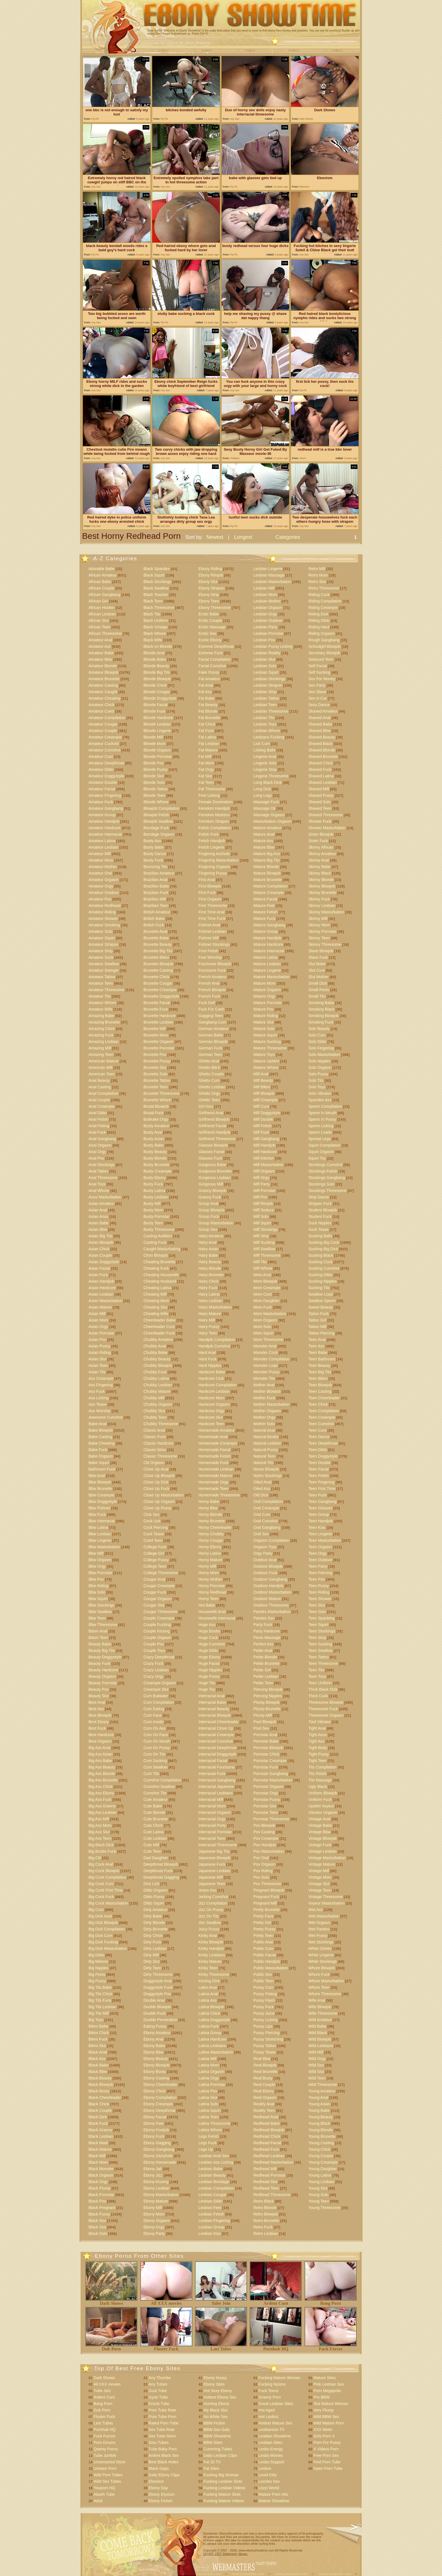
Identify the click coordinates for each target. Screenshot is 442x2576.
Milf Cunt (261, 1106)
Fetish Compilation (214, 828)
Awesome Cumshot (106, 1417)
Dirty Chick (153, 1935)
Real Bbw (261, 2058)
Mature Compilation (270, 886)
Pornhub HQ (276, 2347)
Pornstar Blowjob (268, 1747)
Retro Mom (318, 575)
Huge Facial (209, 1663)
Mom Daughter (266, 1300)
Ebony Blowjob (156, 2065)
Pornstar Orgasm (268, 1786)
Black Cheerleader (105, 2097)
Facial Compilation (214, 659)
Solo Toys (316, 1087)
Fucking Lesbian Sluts (223, 2481)
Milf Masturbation (268, 1164)
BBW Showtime (217, 2436)
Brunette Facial (156, 1002)
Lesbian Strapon (267, 685)
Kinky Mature (210, 1961)
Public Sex (262, 1974)
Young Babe (319, 2110)
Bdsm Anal (98, 1631)
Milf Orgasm (264, 1171)
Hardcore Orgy (211, 1411)
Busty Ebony (154, 1177)
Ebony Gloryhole (158, 2156)
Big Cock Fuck (101, 1896)
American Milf (100, 1067)
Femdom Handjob (214, 808)
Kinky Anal (207, 1935)
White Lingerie (321, 1955)
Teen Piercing (320, 1572)
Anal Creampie (102, 1106)
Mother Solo (264, 1424)
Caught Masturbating (161, 1249)
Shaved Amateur (323, 711)
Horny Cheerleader (215, 1527)
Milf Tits (260, 1262)
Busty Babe (153, 1145)
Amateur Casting (103, 685)
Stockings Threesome (327, 1190)
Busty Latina (154, 1190)
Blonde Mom (154, 743)
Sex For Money (321, 679)
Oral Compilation (268, 1501)
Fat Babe (206, 698)
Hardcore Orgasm (214, 1404)
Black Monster (101, 2168)
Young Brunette (321, 2136)
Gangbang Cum (212, 1022)
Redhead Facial (267, 2143)
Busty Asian (153, 1138)
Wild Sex (316, 2065)
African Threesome (105, 633)
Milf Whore (262, 1268)
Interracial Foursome (216, 1767)
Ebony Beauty (155, 2058)
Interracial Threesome (217, 1845)
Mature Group (265, 931)
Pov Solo (261, 1877)
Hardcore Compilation (217, 1385)
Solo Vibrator (319, 1093)
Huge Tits (206, 1683)
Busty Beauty (155, 1151)
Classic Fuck (154, 1436)
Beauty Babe (100, 1644)
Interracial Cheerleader (218, 1721)
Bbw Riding (99, 1585)
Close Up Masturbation (163, 1495)
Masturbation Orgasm (272, 821)
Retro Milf (316, 568)
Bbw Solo (97, 1592)
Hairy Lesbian (210, 1300)
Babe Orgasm (101, 1456)
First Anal (206, 879)
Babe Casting (100, 1436)
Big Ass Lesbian (103, 1812)
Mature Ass (263, 840)
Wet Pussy (317, 1935)
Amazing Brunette (104, 1022)
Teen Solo (317, 1611)
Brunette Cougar (158, 983)
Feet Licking (209, 795)
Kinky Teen (208, 1968)
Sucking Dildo (320, 1275)
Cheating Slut (155, 1307)
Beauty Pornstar (103, 1683)
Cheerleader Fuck (159, 1333)
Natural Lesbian (267, 1443)
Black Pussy (99, 2214)
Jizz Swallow (209, 1922)
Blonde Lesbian (157, 724)
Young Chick (319, 2149)
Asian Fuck (98, 1275)
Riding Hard (318, 627)
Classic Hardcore (158, 1443)
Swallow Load (320, 1294)
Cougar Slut (153, 1605)
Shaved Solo (319, 802)
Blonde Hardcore (158, 717)
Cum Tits (151, 1773)
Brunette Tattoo (156, 1080)
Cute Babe (152, 1806)
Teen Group (318, 1514)
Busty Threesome (158, 1229)
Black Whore (154, 633)
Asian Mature (100, 1307)
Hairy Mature (209, 1313)
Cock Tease (153, 1534)
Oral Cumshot (265, 1521)
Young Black (319, 2123)
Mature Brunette (267, 879)
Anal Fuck (97, 1132)
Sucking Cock (320, 1262)
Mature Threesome (270, 1048)
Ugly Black (317, 1786)
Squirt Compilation (324, 1145)
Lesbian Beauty (212, 2175)
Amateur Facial (102, 789)
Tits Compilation (322, 1767)
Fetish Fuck (208, 834)
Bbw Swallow (100, 1611)
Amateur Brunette (104, 679)
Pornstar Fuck (265, 1767)
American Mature (104, 1061)
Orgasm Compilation (271, 1540)
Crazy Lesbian (156, 1670)
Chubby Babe (155, 1352)
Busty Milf (152, 1203)
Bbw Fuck (97, 1514)
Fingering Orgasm (214, 866)
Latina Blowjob (211, 2007)
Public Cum (263, 1948)
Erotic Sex (207, 633)
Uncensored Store (109, 2462)
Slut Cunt (316, 970)
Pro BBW (321, 2397)
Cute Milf (151, 1845)
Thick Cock (318, 1696)
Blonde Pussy (155, 769)
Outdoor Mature (267, 1598)
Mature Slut (263, 1022)
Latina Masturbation (215, 2052)
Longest (243, 537)
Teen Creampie (321, 1417)
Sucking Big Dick (323, 1249)
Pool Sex (261, 1728)
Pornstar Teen (265, 1812)
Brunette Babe (156, 938)
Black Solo (98, 2233)
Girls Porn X (324, 2436)
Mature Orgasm (267, 989)
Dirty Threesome (158, 1974)
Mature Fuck (264, 918)
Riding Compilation (325, 601)
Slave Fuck (318, 957)
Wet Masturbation (323, 1916)
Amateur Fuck (101, 802)
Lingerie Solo (265, 763)
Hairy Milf (206, 1320)
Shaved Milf (318, 789)
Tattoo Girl (317, 1320)
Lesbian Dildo (210, 2201)
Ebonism (156, 2481)
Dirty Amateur (155, 1909)
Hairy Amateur (211, 1236)
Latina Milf (207, 2058)
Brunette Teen (155, 1087)
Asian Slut (97, 1359)
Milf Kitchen (263, 1158)
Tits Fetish (317, 1773)
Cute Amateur (155, 1799)
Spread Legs (319, 1138)
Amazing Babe (101, 1015)
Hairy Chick (208, 1281)
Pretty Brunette (266, 1909)
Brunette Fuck (155, 1009)
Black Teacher (155, 594)
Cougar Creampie (159, 1585)
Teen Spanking (321, 1618)
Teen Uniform (320, 1683)
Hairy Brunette (211, 1275)
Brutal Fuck (153, 1113)
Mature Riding (265, 1015)
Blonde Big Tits (156, 672)
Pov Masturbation (268, 1851)
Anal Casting (100, 1087)
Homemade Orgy (213, 1482)
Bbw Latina (98, 1527)
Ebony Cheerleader (160, 2084)
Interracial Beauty (213, 1709)
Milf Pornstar (264, 1190)
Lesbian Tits (264, 717)
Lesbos (264, 2468)
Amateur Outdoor (104, 892)
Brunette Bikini (156, 957)
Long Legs (262, 795)
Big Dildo (96, 1955)
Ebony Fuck (153, 2136)
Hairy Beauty (209, 1262)
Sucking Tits (319, 1287)
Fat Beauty (208, 704)
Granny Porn (269, 2397)
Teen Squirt (318, 1624)
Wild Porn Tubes (108, 2475)
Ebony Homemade (159, 2162)
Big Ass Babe (100, 1760)
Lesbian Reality (266, 653)
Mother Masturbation (271, 1404)
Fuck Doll (206, 1002)
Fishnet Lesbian (212, 931)
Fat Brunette (209, 717)
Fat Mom (206, 763)
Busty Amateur (156, 1126)
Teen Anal (317, 1339)
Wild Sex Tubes (107, 2481)
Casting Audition (157, 1236)
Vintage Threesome (325, 1896)
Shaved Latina (321, 776)
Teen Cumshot (321, 1424)
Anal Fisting (99, 1126)
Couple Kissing (156, 1631)
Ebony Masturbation (161, 2194)
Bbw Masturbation (104, 1547)
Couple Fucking (157, 1624)
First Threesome (212, 905)
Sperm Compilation (325, 1106)
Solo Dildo (317, 1041)
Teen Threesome (323, 1663)
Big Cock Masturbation (108, 1903)
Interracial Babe (212, 1702)
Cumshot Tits (155, 1793)
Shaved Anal (319, 717)
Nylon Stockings (267, 1475)
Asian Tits (97, 1372)
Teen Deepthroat (323, 1443)
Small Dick (317, 983)
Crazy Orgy (153, 1676)
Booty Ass (152, 840)
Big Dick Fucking (103, 1942)
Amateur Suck (101, 957)
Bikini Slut (97, 2045)
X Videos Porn (326, 2449)
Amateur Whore (102, 1002)
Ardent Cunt (276, 2301)
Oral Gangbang (266, 1527)
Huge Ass (206, 1624)
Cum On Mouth (156, 1741)
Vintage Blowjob (322, 1838)
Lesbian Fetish (211, 2214)
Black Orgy (98, 2181)
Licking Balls (264, 750)
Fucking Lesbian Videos (224, 2488)
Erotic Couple (210, 620)
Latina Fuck (208, 2026)
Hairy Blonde (209, 1268)
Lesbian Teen (265, 704)
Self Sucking (319, 672)
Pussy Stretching (268, 2039)
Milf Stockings (265, 1229)
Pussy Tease (264, 2052)
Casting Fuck (155, 1242)
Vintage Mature (321, 1864)
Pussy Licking (265, 2019)
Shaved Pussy (321, 795)
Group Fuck (208, 1216)
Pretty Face (263, 1916)
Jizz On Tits (208, 1916)
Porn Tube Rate (162, 2410)
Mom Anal (262, 1275)
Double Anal (154, 2000)
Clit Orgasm (153, 1462)
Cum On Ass (154, 1728)
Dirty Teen (152, 1968)
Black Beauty (100, 2078)
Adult (98, 2501)
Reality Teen (264, 2110)
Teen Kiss (317, 1527)
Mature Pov (263, 1009)
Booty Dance (154, 853)
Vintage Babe (320, 1825)
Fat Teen (206, 782)
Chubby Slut (154, 1411)
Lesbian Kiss (209, 2233)
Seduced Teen (320, 659)
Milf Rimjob (263, 1203)
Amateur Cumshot (104, 750)
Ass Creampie (101, 1378)
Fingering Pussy (212, 873)
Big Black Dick (101, 1845)
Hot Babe (206, 1605)
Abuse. (243, 2553)
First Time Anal (211, 912)
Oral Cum (261, 1514)
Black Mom (98, 2162)
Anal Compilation (103, 1093)
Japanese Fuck (211, 1864)
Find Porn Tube (327, 2462)
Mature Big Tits (266, 860)
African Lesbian (102, 614)
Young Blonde (320, 2130)
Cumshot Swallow (159, 1786)
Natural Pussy (265, 1449)
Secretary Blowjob (324, 653)
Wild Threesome (322, 2084)
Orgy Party (262, 1553)
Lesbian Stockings (269, 679)
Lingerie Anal (264, 756)
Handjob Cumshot (214, 1346)
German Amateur (213, 1028)
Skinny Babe (319, 866)
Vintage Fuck (319, 1845)
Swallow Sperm (321, 1300)
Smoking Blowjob (323, 1015)
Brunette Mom (155, 1035)
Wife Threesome (322, 2013)
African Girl (98, 601)
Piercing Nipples (267, 1696)
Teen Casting (320, 1391)
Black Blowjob (101, 2084)
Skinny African (320, 847)
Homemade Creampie (217, 1443)
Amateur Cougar (103, 724)
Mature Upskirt (266, 1061)
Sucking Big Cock (323, 1242)
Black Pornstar (101, 2194)
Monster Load (265, 1365)
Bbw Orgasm (100, 1560)
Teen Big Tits (319, 1372)
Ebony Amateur (157, 2032)
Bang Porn (331, 2301)
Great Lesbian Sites (275, 2403)
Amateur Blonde (103, 666)
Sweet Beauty (320, 1307)
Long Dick (262, 789)
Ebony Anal (153, 2039)
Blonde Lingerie (157, 730)
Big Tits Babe (100, 1987)
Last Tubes (221, 2347)
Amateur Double (103, 782)
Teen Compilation (323, 1411)
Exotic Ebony (210, 640)
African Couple (101, 588)
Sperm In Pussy (322, 1119)
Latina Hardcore (212, 2039)
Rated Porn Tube (163, 2423)
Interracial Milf (210, 1799)
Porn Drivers (105, 2442)
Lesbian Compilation (216, 2188)
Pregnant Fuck (266, 1896)
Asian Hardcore (102, 1287)
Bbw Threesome (103, 1624)
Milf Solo (261, 1216)
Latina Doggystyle (214, 2019)
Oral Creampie (266, 1508)
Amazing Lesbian (104, 1041)
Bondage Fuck (156, 828)
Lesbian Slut (264, 659)
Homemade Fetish (214, 1456)
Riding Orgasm (321, 633)
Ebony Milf (152, 2207)
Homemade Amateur (216, 1430)
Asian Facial (99, 1268)
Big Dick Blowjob (103, 1922)
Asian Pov (97, 1339)
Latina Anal (208, 1994)
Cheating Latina (157, 1287)
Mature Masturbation (271, 977)
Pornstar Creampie (270, 1760)
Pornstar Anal (265, 1734)
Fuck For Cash (211, 1009)
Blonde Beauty (156, 666)
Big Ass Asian (100, 1754)
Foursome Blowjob (214, 964)
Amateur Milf (100, 853)
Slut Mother (318, 977)
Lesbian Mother (267, 601)
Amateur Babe (101, 653)
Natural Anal (264, 1430)
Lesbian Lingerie (267, 568)
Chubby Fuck (155, 1372)
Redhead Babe (266, 2123)
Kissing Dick (209, 1981)
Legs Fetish (208, 2136)
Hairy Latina (209, 1294)
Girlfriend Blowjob (213, 1119)
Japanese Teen (211, 1883)
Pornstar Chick (266, 1754)
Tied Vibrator (319, 1721)
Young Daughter (322, 2168)
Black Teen (153, 601)
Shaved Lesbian (322, 782)
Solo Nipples (319, 1061)
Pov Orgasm (264, 1864)
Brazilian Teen (155, 905)
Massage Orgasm (268, 815)
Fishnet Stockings (214, 944)
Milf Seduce (263, 1210)
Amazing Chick (102, 1028)
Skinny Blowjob (321, 886)
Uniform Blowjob (322, 1793)
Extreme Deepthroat (216, 646)
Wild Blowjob (319, 2039)
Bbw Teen (97, 1618)
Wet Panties (319, 1929)
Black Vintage (155, 627)
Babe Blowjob (101, 1430)
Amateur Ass (100, 646)
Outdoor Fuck (265, 1572)
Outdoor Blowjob (268, 1566)
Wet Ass (315, 1909)
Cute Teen (152, 1851)
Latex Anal (207, 1987)
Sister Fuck (318, 840)
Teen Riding (318, 1592)
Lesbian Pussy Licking (273, 646)
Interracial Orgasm (214, 1812)
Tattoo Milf (317, 1326)
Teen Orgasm (320, 1547)
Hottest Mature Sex (275, 2423)
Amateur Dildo (101, 769)
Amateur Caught (103, 691)
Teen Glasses (320, 1508)
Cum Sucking (155, 1760)
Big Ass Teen (100, 1838)
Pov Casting (264, 1832)
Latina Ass (207, 2000)
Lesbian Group (211, 2227)
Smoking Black (321, 1009)
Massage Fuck (266, 802)
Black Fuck (98, 2123)
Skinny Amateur (322, 853)
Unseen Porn (105, 2468)
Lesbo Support (271, 2462)
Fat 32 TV (212, 2462)
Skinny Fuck (319, 899)
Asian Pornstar (101, 1333)
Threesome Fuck (323, 1709)
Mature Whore (266, 1067)
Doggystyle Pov (157, 1994)
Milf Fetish (262, 1126)
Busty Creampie (157, 1171)
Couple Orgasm (157, 1637)
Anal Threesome (103, 1177)
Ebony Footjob (156, 2130)
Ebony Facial (154, 2117)
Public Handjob (266, 1961)
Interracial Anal (211, 1696)
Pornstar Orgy (265, 1793)
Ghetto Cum (209, 1080)
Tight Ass (316, 1741)
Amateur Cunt (101, 756)
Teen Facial (318, 1469)
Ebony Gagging (157, 2143)
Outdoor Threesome (271, 1605)
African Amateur (103, 575)
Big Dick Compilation (107, 1929)
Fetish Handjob (211, 840)
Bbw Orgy (97, 1566)
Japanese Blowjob (214, 1858)
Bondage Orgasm (158, 834)
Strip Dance (318, 1197)
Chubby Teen (155, 1417)
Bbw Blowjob (100, 1482)
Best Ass (96, 1709)
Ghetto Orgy (209, 1093)
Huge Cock (208, 1637)
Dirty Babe (152, 1916)
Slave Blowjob (320, 951)
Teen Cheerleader (324, 1398)
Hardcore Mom (211, 1398)
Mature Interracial (268, 951)
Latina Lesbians (212, 2045)
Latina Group (209, 2032)
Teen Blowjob (320, 1385)
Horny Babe (208, 1501)
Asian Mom (98, 1320)
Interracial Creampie (216, 1734)
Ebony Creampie (158, 2104)
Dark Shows (111, 2301)
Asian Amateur (101, 1203)
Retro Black (263, 2201)
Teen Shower (320, 1598)
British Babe (154, 918)
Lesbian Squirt (266, 672)
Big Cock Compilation (107, 1877)
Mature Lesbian (267, 964)
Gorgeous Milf (210, 1184)
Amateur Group (102, 815)
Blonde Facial (155, 704)
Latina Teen (208, 2117)
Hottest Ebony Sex (220, 2397)
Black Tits (151, 614)
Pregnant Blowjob (268, 1890)
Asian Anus (98, 1216)
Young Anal (318, 2097)
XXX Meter (323, 2429)
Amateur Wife (100, 1009)
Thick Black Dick (322, 1689)
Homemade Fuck (213, 1462)
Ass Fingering (101, 1385)
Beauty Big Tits (102, 1650)
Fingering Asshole (214, 853)
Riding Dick (318, 614)
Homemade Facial (214, 1449)
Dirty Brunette (155, 1929)
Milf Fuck (261, 1132)
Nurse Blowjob (266, 1469)
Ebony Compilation (160, 2097)
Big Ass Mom (100, 1825)
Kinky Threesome (213, 1974)
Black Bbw (98, 2071)
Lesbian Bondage (213, 2181)
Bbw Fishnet (99, 1508)
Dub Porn (111, 2347)
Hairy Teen (207, 1333)
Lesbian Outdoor (268, 620)
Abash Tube (104, 2494)
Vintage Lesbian (322, 1851)
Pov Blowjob (264, 1825)
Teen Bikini (318, 1378)
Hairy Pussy (209, 1326)
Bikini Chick (99, 2032)
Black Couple (100, 2110)
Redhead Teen (266, 2188)
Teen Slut (316, 1605)
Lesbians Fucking (268, 737)
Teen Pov (316, 1579)
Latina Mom (208, 2065)
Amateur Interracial (105, 834)
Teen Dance (319, 1436)
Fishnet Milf (208, 938)
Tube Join (221, 2301)
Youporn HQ (104, 2488)
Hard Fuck (207, 1359)
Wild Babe (317, 2026)
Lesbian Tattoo (266, 698)
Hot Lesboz (268, 2416)
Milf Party (261, 1184)
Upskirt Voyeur (321, 1806)
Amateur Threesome (106, 989)
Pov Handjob (264, 1845)
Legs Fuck (207, 2143)
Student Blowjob (322, 1210)
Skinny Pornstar (322, 931)
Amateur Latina (102, 840)
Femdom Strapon (213, 821)
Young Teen (318, 2201)
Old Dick (260, 1495)
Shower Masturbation (327, 828)
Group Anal (208, 1203)
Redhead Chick (266, 2136)
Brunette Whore (157, 1100)
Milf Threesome (266, 1255)
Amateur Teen (101, 983)
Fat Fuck (206, 730)
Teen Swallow (320, 1650)
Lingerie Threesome (270, 776)
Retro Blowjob (265, 2214)
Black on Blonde (157, 646)
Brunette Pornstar (158, 1048)
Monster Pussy (266, 1372)
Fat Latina (207, 737)
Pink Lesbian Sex (328, 2384)
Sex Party (317, 685)
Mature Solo (264, 1028)
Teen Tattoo (318, 1657)
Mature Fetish (265, 912)
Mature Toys (264, 1054)
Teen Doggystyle (323, 1456)
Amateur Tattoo (102, 977)
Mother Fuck (264, 1398)
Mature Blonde (266, 866)
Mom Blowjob (265, 1281)
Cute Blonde (154, 1812)
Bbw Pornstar (100, 1572)
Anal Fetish (98, 1119)
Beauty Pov (99, 1689)
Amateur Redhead (105, 905)
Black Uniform (155, 620)
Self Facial (317, 666)
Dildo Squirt (153, 1903)
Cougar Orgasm (157, 1598)
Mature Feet (264, 905)
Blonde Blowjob (157, 679)
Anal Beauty (99, 1080)
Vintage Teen (319, 1890)
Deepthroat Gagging (161, 1877)
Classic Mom (154, 1449)
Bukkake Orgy (155, 1119)
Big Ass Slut (99, 1832)
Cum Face (152, 1715)
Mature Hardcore (268, 944)
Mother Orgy (264, 1417)
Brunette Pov (154, 1054)
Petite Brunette (266, 1663)
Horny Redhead (212, 1592)
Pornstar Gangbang (270, 1773)
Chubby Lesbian (157, 1385)
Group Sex (207, 1229)
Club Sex (151, 1514)
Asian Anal (98, 1210)
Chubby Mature (157, 1391)
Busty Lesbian (155, 1197)
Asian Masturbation (105, 1300)
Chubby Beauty (157, 1359)
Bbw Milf (96, 1553)
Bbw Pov (96, 1579)
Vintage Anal (319, 1819)
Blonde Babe (154, 659)
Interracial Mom (212, 1806)
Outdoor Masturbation (272, 1592)
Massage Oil (264, 808)
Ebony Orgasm (156, 2220)
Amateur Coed (101, 711)
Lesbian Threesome (270, 711)
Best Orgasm (100, 1741)
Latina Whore (210, 2130)
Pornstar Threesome (271, 1819)
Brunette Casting (158, 970)
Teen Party (317, 1566)
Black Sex (97, 2220)
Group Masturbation (215, 1223)
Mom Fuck (262, 1307)
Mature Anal (264, 834)
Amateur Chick (101, 704)
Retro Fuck (263, 2227)
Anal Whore (99, 1190)
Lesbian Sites (270, 2442)
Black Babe (99, 2065)
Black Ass (97, 2058)
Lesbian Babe (210, 2168)
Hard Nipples (209, 1365)
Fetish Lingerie (211, 847)
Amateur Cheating (104, 698)
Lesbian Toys (264, 724)
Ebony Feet (153, 2123)
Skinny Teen (319, 938)
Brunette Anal (155, 931)
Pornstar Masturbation (272, 1780)
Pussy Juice (264, 2013)
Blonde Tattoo (155, 789)
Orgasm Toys (265, 1547)
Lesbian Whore (266, 730)
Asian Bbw (98, 1229)
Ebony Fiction (161, 2501)
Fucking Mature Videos (224, 2501)
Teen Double (319, 1462)
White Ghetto (320, 1948)
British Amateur (156, 912)
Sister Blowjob (320, 834)
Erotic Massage (212, 627)
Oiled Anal (262, 1482)
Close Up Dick (156, 1482)
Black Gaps (159, 2468)
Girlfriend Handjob (214, 1132)
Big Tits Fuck (100, 2000)
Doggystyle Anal (157, 1981)
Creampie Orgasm (159, 1683)
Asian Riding (100, 1352)
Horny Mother (210, 1579)
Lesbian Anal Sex (213, 2156)
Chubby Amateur (158, 1339)
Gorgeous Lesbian (214, 1177)
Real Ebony (263, 2091)
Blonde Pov (153, 763)
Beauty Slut (99, 1696)
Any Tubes (158, 2384)
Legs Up (205, 2149)
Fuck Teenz (268, 2390)
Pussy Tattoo (264, 2045)
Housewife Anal (212, 1611)
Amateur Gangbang (106, 808)
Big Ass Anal (100, 1747)
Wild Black (317, 2032)
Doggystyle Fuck (158, 1987)
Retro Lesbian (265, 2233)
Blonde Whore (156, 802)
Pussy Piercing (266, 2032)
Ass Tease (98, 1404)
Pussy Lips (263, 2026)
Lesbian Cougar (212, 2194)
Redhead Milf (265, 2168)
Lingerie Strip (265, 769)
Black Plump (100, 2188)
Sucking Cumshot (323, 1268)
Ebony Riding (210, 568)
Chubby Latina (156, 1378)
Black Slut (97, 2227)
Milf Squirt (262, 1223)
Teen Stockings (321, 1631)
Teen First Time (321, 1488)
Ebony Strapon (211, 588)
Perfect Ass (263, 1644)
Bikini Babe (98, 2026)
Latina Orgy (208, 2078)
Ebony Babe (154, 2045)
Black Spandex (156, 568)
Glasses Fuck (210, 1158)
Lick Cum (261, 743)
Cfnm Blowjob (155, 1255)
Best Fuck (97, 1728)
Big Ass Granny (102, 1806)
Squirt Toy (317, 1158)
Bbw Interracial (102, 1521)
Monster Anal (265, 1346)
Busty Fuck (153, 1184)
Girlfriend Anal (210, 1113)
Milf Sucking (264, 1242)
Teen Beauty (319, 1365)
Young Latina (319, 2175)
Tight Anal (317, 1728)
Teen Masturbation (324, 1540)
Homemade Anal (213, 1436)
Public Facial (264, 1955)
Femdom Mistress (214, 815)
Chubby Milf (153, 1398)
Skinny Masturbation (326, 912)
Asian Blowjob (101, 1242)
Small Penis (318, 989)
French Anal (209, 983)
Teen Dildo (317, 1449)
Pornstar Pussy (266, 1799)
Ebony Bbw (153, 2052)
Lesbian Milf (264, 588)
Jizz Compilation (212, 1903)
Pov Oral (261, 1858)
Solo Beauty (319, 1028)
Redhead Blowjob (268, 2130)
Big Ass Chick (101, 1786)
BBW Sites (213, 2442)
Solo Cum (317, 1035)
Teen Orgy (317, 1553)
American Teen (102, 1074)
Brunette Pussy (156, 1061)
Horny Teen (208, 1598)
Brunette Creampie (160, 989)
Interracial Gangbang (216, 1780)
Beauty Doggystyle (105, 1657)
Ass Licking (99, 1398)
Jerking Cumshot (213, 1896)
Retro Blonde (265, 2207)
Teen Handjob (320, 1521)
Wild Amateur (320, 2019)
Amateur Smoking (104, 925)
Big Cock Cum (101, 1883)
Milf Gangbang (266, 1138)
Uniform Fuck (320, 1799)
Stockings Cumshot (325, 1164)
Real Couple (264, 2084)
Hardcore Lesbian (214, 1391)
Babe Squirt (99, 1462)
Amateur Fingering (105, 795)
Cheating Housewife (161, 1275)
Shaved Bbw (319, 730)
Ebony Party (154, 2233)
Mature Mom (264, 983)
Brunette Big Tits (158, 951)
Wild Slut (316, 2071)
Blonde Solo (154, 782)
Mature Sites (324, 2377)
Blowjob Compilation (161, 808)
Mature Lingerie (267, 970)
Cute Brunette (155, 1819)
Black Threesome (158, 607)
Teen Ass (316, 1346)
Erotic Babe (208, 614)
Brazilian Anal (155, 879)
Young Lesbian (321, 2181)
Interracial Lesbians (215, 1793)
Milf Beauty (263, 1080)
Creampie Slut (156, 1689)
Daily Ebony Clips (164, 2475)
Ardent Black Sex (164, 2455)
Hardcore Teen (211, 1424)
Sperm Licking (320, 1126)
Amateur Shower (103, 918)
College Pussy (156, 1560)
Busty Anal (152, 1132)
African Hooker (102, 607)
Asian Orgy (98, 1326)
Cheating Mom (156, 1300)
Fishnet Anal (209, 925)
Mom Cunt (262, 1294)
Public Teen (263, 1981)
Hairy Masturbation (215, 1307)
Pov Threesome (267, 1883)
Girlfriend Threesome (216, 1138)
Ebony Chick (154, 2091)
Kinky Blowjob (210, 1942)
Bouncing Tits (155, 866)
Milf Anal (260, 1074)
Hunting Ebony (216, 2403)
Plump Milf (262, 1715)
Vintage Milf (318, 1870)
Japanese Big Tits (214, 1851)
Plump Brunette (267, 1709)
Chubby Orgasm (157, 1404)
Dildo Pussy (153, 1896)
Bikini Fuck (98, 2039)
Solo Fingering (321, 1048)
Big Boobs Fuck (102, 1851)
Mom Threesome (268, 1339)
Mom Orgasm (265, 1320)
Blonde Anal (154, 653)
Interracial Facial (212, 1760)
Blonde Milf (153, 737)
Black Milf (97, 2156)
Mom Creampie (266, 1287)
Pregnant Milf (265, 1903)
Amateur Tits (100, 996)
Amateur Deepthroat (106, 763)
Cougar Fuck (154, 1592)
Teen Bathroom (321, 1359)
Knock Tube (159, 2403)
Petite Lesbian (266, 1676)
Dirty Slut (151, 1961)
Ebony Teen (208, 601)
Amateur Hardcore (105, 828)
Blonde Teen (154, 795)
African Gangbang (104, 594)
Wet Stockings (320, 1942)
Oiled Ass (261, 1488)
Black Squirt (154, 575)
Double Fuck (154, 2013)
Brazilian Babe (156, 886)
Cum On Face (155, 1734)
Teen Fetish (318, 1475)
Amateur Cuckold (104, 743)
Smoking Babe (321, 1002)
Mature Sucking (267, 1041)
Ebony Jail (152, 2168)
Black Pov (97, 2201)
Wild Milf (315, 2052)
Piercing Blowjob (268, 1689)
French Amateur (212, 977)
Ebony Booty (154, 2071)
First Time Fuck (212, 918)
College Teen (154, 1566)
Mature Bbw (264, 847)
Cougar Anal (154, 1579)
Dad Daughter (155, 1858)
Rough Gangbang (324, 640)
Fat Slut (205, 776)
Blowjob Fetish (156, 815)
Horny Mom (208, 1572)
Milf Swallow (264, 1249)
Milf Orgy (261, 1177)
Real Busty (263, 2078)
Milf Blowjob (264, 1093)
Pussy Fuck (263, 2007)
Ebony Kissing (156, 2181)
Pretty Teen (263, 1935)
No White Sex (216, 2416)
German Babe (210, 1035)
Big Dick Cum (100, 1935)
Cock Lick (152, 1521)
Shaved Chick (320, 763)
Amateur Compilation (107, 717)
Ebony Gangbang (158, 2149)
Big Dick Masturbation (108, 1948)
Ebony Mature (155, 2201)
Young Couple (320, 2156)
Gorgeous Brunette (215, 1171)
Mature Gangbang (269, 925)
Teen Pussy (318, 1585)
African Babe (100, 581)
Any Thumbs (160, 2377)
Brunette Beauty (157, 944)
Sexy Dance (319, 704)
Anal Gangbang (102, 1138)
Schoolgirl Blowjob (324, 646)
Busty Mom (153, 1210)
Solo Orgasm (320, 1067)
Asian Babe (99, 1223)
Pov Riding (263, 1870)
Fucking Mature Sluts (222, 2494)
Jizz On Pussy (211, 1909)
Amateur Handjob (104, 821)
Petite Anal (262, 1650)
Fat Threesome (211, 789)
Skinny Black (319, 873)
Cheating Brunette (159, 1262)
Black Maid (98, 2143)
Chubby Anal (154, 1346)
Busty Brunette (156, 1164)
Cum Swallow (155, 1767)
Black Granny (100, 2130)
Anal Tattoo (98, 1171)
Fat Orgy (206, 769)
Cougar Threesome (160, 1611)
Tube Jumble (105, 2455)
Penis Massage (266, 1637)
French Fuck (209, 996)
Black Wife (152, 640)
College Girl (153, 1553)
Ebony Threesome (214, 607)
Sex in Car (317, 698)
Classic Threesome (160, 1456)
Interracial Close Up (215, 1728)
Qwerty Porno (106, 2449)
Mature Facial (265, 899)
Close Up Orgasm (159, 1501)
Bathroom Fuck (102, 1469)
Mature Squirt (265, 1035)
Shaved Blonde (321, 750)
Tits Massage (320, 1780)
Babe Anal (98, 1424)
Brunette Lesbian (158, 1022)
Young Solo (318, 2194)
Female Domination (215, 802)
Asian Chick (99, 1249)
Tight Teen (317, 1760)
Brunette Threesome (161, 1093)
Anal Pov (96, 1158)
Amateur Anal (100, 640)
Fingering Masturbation (218, 860)
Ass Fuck (97, 1391)
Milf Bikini (261, 1087)
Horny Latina (209, 1553)
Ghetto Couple (211, 1074)
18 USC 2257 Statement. (220, 2553)
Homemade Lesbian (216, 1469)
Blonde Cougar (156, 691)
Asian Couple (100, 1255)
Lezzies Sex (269, 2481)
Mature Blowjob (267, 873)
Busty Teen (153, 1223)
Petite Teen (263, 1683)
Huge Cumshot (211, 1644)
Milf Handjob (264, 1145)
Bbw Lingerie (100, 1540)
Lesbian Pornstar (268, 633)
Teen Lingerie (320, 1534)
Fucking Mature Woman (279, 2377)
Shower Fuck (320, 821)
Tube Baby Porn (163, 2449)
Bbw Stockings (101, 1605)
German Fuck (210, 1048)
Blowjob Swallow (158, 821)
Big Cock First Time (106, 1890)
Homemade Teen (213, 1488)
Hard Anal (207, 1352)
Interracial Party (212, 1825)
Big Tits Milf (99, 2013)
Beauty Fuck (100, 1663)
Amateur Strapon (103, 944)
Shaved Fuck (320, 769)
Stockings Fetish (322, 1171)
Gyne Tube (158, 2397)
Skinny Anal (318, 860)
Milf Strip (261, 1236)
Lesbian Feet (209, 2207)
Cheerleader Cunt (159, 1326)
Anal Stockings (102, 1164)
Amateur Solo (100, 931)
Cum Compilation (158, 1702)
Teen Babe (317, 1352)
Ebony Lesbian (156, 2188)
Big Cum (96, 1909)
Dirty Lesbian (155, 1948)
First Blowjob (209, 886)
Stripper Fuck (320, 1203)
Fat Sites (211, 2468)
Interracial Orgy (212, 1819)
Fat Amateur (209, 679)
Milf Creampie (265, 1100)
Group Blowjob (211, 1210)
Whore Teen (319, 1987)
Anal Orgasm (100, 1145)
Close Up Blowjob (159, 1475)
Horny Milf (207, 1566)
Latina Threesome (214, 2123)
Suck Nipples (320, 1223)
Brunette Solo (155, 1074)
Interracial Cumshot (215, 1741)
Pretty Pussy (264, 1929)
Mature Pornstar (267, 1002)
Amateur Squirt (102, 938)
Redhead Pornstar (269, 2175)
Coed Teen (152, 1540)
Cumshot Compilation (162, 1780)
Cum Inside (153, 1721)
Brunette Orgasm (158, 1041)
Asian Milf (97, 1313)
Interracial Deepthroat (217, 1747)
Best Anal (97, 1702)
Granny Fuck (209, 1197)
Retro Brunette (266, 2220)
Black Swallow (156, 588)
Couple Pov (153, 1644)
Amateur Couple (103, 730)
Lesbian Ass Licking (215, 2162)
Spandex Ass (320, 1100)
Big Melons (98, 1961)
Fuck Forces (331, 2347)
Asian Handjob (101, 1281)
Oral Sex (261, 1534)
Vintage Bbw (319, 1832)
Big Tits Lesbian (102, 2007)
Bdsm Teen (98, 1637)
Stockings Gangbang (326, 1177)
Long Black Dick (267, 782)
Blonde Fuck (154, 711)
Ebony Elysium (162, 2494)
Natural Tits (263, 1462)
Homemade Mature (215, 1475)
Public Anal (263, 1942)
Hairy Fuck (207, 1287)
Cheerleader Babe (159, 1320)
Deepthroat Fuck (158, 1870)
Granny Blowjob (212, 1190)
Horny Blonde (210, 1514)
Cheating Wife (155, 1313)
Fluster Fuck (166, 2347)
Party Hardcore (266, 1631)
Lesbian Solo (264, 666)
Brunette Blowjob (158, 964)
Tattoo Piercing (321, 1333)
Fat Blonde (208, 711)
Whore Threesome (324, 1994)
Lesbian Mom (265, 594)
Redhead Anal (265, 2117)
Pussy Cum (263, 1987)
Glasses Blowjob (213, 1145)
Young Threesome (324, 2207)
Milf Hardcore (265, 1151)
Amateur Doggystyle (106, 776)
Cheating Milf (155, 1294)
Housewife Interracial (216, 1618)
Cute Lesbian (155, 1838)
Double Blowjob (157, 2007)
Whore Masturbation (326, 1981)
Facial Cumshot (212, 666)
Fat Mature (208, 750)
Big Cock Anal (101, 1864)
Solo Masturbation (324, 1054)
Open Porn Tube (327, 2468)
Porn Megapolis (327, 2390)
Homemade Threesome (219, 1495)
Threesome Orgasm (325, 1715)
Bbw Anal (97, 1475)
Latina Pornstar (211, 2084)
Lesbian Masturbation (272, 581)
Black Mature (100, 2149)
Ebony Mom (154, 2214)
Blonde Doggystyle (159, 698)
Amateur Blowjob (103, 672)
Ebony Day (158, 2488)
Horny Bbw (208, 1508)
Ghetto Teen (209, 1100)
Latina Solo (208, 2104)
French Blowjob (212, 989)
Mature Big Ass (266, 853)
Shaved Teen (319, 808)
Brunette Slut (154, 1067)
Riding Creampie (323, 607)
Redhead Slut (265, 2181)
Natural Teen (264, 1456)
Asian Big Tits (100, 1236)
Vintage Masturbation (327, 1858)
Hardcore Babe (211, 1372)
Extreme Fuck (210, 653)
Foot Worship (210, 957)
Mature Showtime (273, 2501)
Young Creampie (323, 2162)
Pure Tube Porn (162, 2416)
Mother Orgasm (267, 1411)
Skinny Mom (319, 925)
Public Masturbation (270, 1968)
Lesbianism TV (271, 2429)
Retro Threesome (323, 588)
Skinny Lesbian (321, 905)
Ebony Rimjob (210, 575)
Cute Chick (153, 1825)
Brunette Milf (154, 1028)
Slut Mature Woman (330, 2403)
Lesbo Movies (270, 2455)
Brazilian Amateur (158, 873)
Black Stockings (157, 581)
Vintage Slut (319, 1883)
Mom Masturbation (269, 1313)
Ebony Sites (214, 2384)
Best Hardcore (101, 1734)
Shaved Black (320, 743)
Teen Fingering (321, 1482)
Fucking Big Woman (221, 2475)
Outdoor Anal (265, 1560)
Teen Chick (318, 1404)
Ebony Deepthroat (159, 2110)
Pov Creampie (266, 1838)
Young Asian (319, 2104)
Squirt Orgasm (321, 1151)
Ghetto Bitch (209, 1067)
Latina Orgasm (211, 2071)
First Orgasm (209, 899)
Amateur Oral (100, 873)
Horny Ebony (209, 1547)
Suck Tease (318, 1229)
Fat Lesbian (208, 743)
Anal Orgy (97, 1151)
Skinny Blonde (321, 879)
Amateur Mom (101, 860)
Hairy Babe (208, 1255)
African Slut (99, 620)
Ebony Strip (208, 594)
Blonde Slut (153, 776)
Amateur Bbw (100, 659)
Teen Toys (317, 1676)
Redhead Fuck (266, 2149)
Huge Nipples (210, 1670)
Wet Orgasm (319, 1922)
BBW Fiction (214, 2423)
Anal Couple (99, 1100)
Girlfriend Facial (212, 1126)
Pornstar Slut (264, 1806)
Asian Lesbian (101, 1294)
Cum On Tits (154, 1754)
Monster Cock (265, 1352)
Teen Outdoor (320, 1560)
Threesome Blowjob (325, 1702)
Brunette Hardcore (159, 1015)
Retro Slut (317, 581)
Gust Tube (158, 2390)
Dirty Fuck (152, 1942)
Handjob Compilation (216, 1339)
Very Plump (323, 2410)
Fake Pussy (208, 672)
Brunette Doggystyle (161, 996)
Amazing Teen (101, 1054)
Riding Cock (319, 594)
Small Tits (317, 996)
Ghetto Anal (208, 1061)
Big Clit (95, 1858)
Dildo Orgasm (155, 1890)
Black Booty (99, 2091)
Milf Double (263, 1119)
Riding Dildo (319, 620)
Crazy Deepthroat (158, 1657)
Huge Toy (206, 1689)
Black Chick (99, 2104)
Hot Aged (266, 2410)
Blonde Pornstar (157, 756)
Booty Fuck (153, 860)
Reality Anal (263, 2104)
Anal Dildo (98, 1113)
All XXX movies (166, 2301)
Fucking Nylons (272, 2384)
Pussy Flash (264, 2000)
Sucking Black (320, 1255)
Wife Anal (316, 2000)
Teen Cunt (317, 1430)
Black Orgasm (101, 2175)
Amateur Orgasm (104, 879)
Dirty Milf (151, 1955)
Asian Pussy (99, 1346)
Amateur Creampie (105, 737)
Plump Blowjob (266, 1702)
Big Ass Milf (99, 1819)
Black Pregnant (102, 2207)
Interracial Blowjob (214, 1715)
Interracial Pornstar (215, 1832)
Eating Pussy (155, 2026)
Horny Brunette (211, 1521)
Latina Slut (207, 2097)
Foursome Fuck (212, 970)
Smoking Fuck (320, 1022)
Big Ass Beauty (102, 1767)
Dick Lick (151, 1883)
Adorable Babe (102, 568)
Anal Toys (97, 1184)
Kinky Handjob (211, 1948)
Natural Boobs (266, 1436)
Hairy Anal (207, 1242)
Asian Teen (98, 1365)
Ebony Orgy (153, 2227)
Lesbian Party (265, 627)
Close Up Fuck (156, 1488)
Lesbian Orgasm (267, 607)
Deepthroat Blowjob (160, 1864)
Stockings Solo (321, 1184)
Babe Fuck (98, 1449)
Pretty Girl (262, 1922)
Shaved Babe (320, 724)
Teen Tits (316, 1670)
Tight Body (317, 1747)
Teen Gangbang (322, 1501)
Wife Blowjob (319, 2007)
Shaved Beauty (321, 737)
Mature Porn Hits (273, 2494)
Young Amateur (321, 2091)
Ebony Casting (156, 2078)
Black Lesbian (101, 2136)
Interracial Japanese (216, 1786)
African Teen (100, 627)
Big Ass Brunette (103, 1780)
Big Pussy (97, 1981)
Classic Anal (154, 1430)
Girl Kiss (205, 1106)
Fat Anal (205, 685)
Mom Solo (262, 1326)
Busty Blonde (155, 1158)
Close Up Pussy (157, 1508)
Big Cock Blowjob (104, 1870)
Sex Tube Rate (162, 2429)
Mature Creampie (268, 892)
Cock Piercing (155, 1527)
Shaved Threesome (325, 815)
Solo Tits (316, 1080)
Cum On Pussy (156, 1747)
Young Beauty (320, 2117)
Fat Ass (205, 691)
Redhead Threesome (271, 2194)
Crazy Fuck (153, 1663)
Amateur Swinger (104, 970)
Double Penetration (160, 2019)
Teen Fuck (317, 1495)
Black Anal (98, 2052)
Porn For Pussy (327, 2442)
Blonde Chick (155, 685)
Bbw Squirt (98, 1598)
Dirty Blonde (154, 1922)
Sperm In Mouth (322, 1113)
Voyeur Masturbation (326, 1903)
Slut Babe (317, 964)
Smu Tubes (159, 2442)
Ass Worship (100, 1411)
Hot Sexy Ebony (218, 2390)
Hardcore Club (211, 1378)
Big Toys (96, 2019)
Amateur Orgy (101, 886)
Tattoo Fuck (318, 1313)
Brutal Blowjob (156, 1106)
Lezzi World (268, 2488)
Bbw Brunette (100, 1488)
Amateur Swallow (104, 964)
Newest (214, 537)
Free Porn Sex (326, 2455)
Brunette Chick (156, 977)
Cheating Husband (159, 1281)
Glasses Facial (211, 1151)
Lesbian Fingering (214, 2220)
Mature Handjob (267, 938)
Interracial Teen (211, 1838)
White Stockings (322, 1961)
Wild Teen (317, 2078)
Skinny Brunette (322, 892)
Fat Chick (206, 724)
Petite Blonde (265, 1657)
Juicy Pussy (208, 1929)
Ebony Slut (208, 581)
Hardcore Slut (210, 1417)
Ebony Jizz (153, 2175)
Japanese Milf (210, 1877)
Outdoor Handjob (268, 1585)
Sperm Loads (320, 1132)
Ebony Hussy (215, 2377)
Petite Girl (262, 1670)
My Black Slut (215, 2410)
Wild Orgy (317, 2058)
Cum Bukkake (155, 1696)
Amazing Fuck (101, 1035)
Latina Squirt (209, 2110)
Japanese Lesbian (214, 1870)
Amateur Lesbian (103, 847)
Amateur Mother (103, 866)
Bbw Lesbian (100, 1534)
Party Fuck (262, 1624)
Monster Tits (264, 1378)
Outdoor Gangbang (270, 1579)
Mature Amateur (267, 828)
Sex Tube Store (162, 2436)
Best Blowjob (100, 1715)
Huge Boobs (209, 1631)
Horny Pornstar (211, 1585)
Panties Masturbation (272, 1611)
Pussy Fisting (265, 1994)
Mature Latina (265, 957)
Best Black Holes (163, 2462)
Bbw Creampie (101, 1495)
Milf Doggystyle (266, 1113)
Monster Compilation (271, 1359)
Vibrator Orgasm (322, 1812)
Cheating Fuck (156, 1268)
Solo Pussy (318, 1074)
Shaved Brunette (323, 756)
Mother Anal (264, 1385)
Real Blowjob (265, 2065)
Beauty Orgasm (102, 1676)
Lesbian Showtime (274, 2436)
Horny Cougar (210, 1540)
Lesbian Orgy (265, 614)
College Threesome (160, 1572)
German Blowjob (213, 1041)
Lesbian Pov (264, 640)
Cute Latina (153, 1832)
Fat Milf (204, 756)
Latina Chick (209, 2013)
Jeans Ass (207, 1890)
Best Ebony (99, 1721)
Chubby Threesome (160, 1424)
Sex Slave (317, 691)
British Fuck (153, 925)
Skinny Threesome (324, 944)
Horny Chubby (211, 1534)
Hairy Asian (208, 1249)
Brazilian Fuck (155, 892)
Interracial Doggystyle (217, 1754)
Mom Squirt (263, 1333)
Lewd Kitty (267, 2475)
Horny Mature (210, 1560)
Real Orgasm (265, 2097)
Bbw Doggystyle (103, 1501)
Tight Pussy (318, 1754)
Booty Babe (153, 847)
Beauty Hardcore (103, 1670)
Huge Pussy (209, 1676)
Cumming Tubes (218, 2449)
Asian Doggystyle (104, 1262)
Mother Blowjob (267, 1391)
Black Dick (98, 2117)
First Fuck (207, 892)
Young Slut (317, 2188)
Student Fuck (320, 1216)
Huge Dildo (208, 1650)
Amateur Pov (100, 899)
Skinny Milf (318, 918)
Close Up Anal (156, 1469)
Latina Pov (207, 2091)
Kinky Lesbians (211, 1955)
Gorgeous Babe (212, 1164)
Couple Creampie (158, 1618)
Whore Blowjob (321, 1968)
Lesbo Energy (270, 2449)
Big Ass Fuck (100, 1799)
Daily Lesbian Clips (220, 2455)
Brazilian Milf (154, 899)
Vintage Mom (320, 1877)
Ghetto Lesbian (211, 1087)
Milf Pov (260, 1197)
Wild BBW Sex (326, 2416)
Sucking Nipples (322, 1281)
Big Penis (97, 1974)
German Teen (210, 1054)
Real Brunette (265, 2071)
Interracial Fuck (212, 1773)
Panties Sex (264, 1618)
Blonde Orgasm (157, 750)
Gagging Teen (210, 1015)
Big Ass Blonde (102, 1773)
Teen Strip (317, 1637)
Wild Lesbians (320, 2045)
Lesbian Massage (268, 575)
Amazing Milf (100, 1048)
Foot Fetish (208, 951)
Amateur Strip (101, 951)
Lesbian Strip (265, 691)
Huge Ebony (209, 1657)
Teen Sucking (320, 1644)
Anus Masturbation (105, 1197)
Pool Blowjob (264, 1721)
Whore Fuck (319, 1974)
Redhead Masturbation (273, 2162)
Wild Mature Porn (328, 2423)
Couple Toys (154, 1650)
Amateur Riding (102, 912)
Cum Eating (153, 1709)
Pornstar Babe (266, 1741)
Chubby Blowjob (157, 1365)
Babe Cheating (102, 1443)
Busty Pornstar (156, 1216)
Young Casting (321, 2143)
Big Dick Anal (100, 1916)
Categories (288, 537)
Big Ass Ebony (101, 1793)
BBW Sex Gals (217, 2429)
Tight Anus (317, 1734)
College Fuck (155, 1547)
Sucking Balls (320, 1236)
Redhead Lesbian (268, 2156)
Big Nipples (99, 1968)
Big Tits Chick (100, 1994)
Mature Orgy (264, 996)
